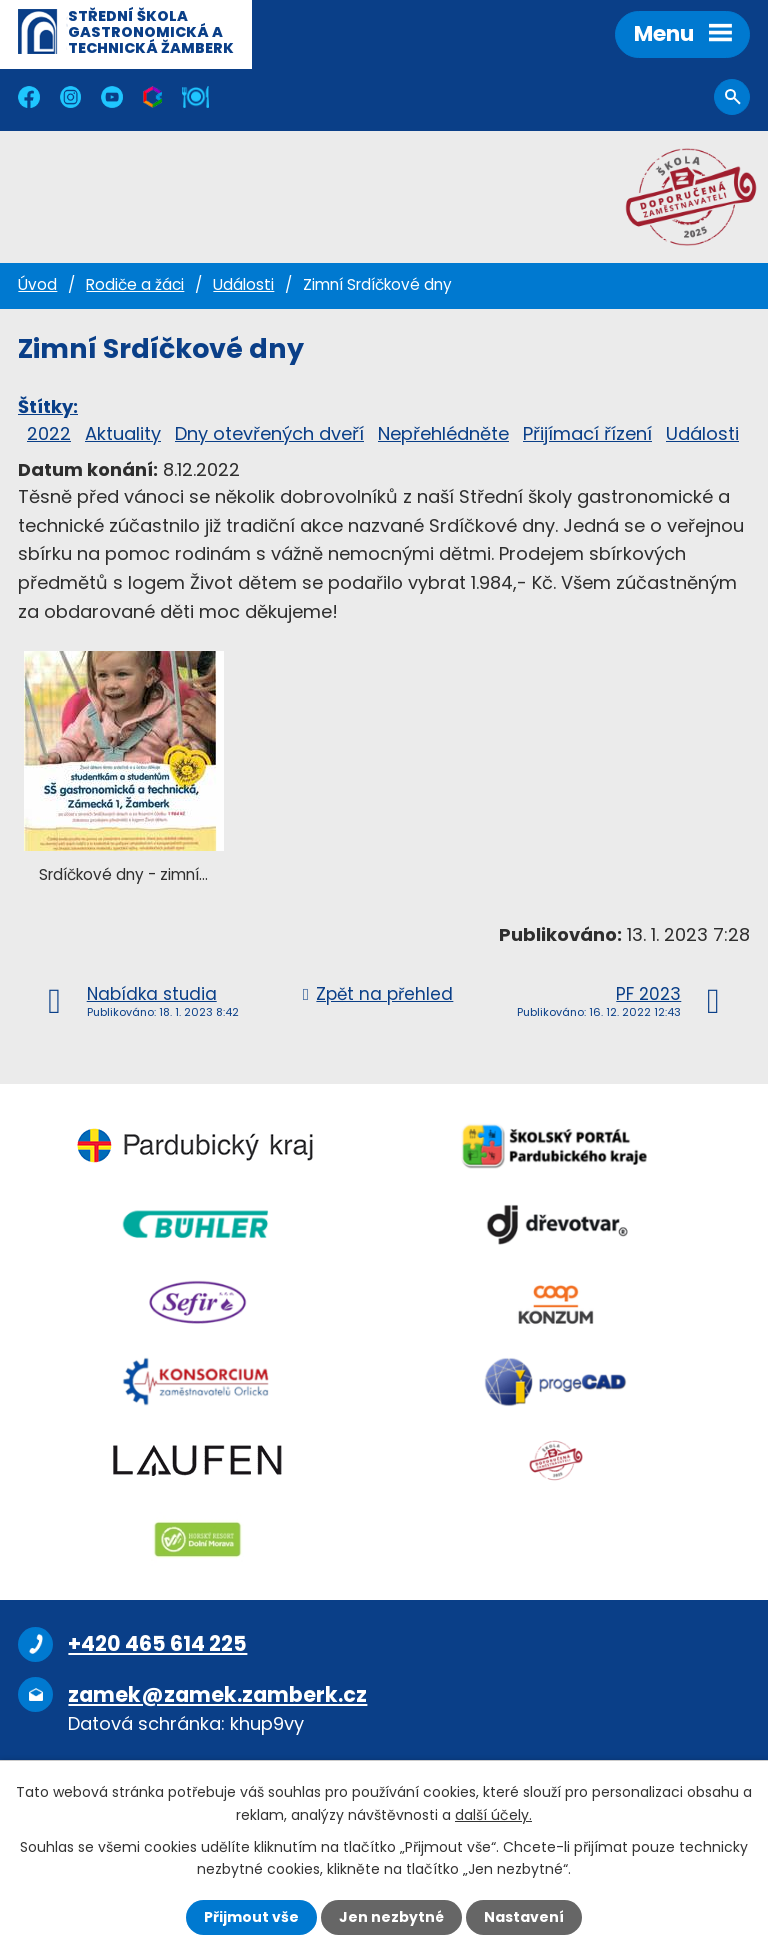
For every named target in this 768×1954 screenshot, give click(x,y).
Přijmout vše (251, 1917)
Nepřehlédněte (443, 433)
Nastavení (524, 1917)
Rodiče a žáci (135, 284)
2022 (49, 433)
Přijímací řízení (587, 433)
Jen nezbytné (391, 1917)
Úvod (37, 284)
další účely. (493, 1814)
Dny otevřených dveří (269, 433)
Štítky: (48, 406)
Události (243, 284)
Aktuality (123, 433)
